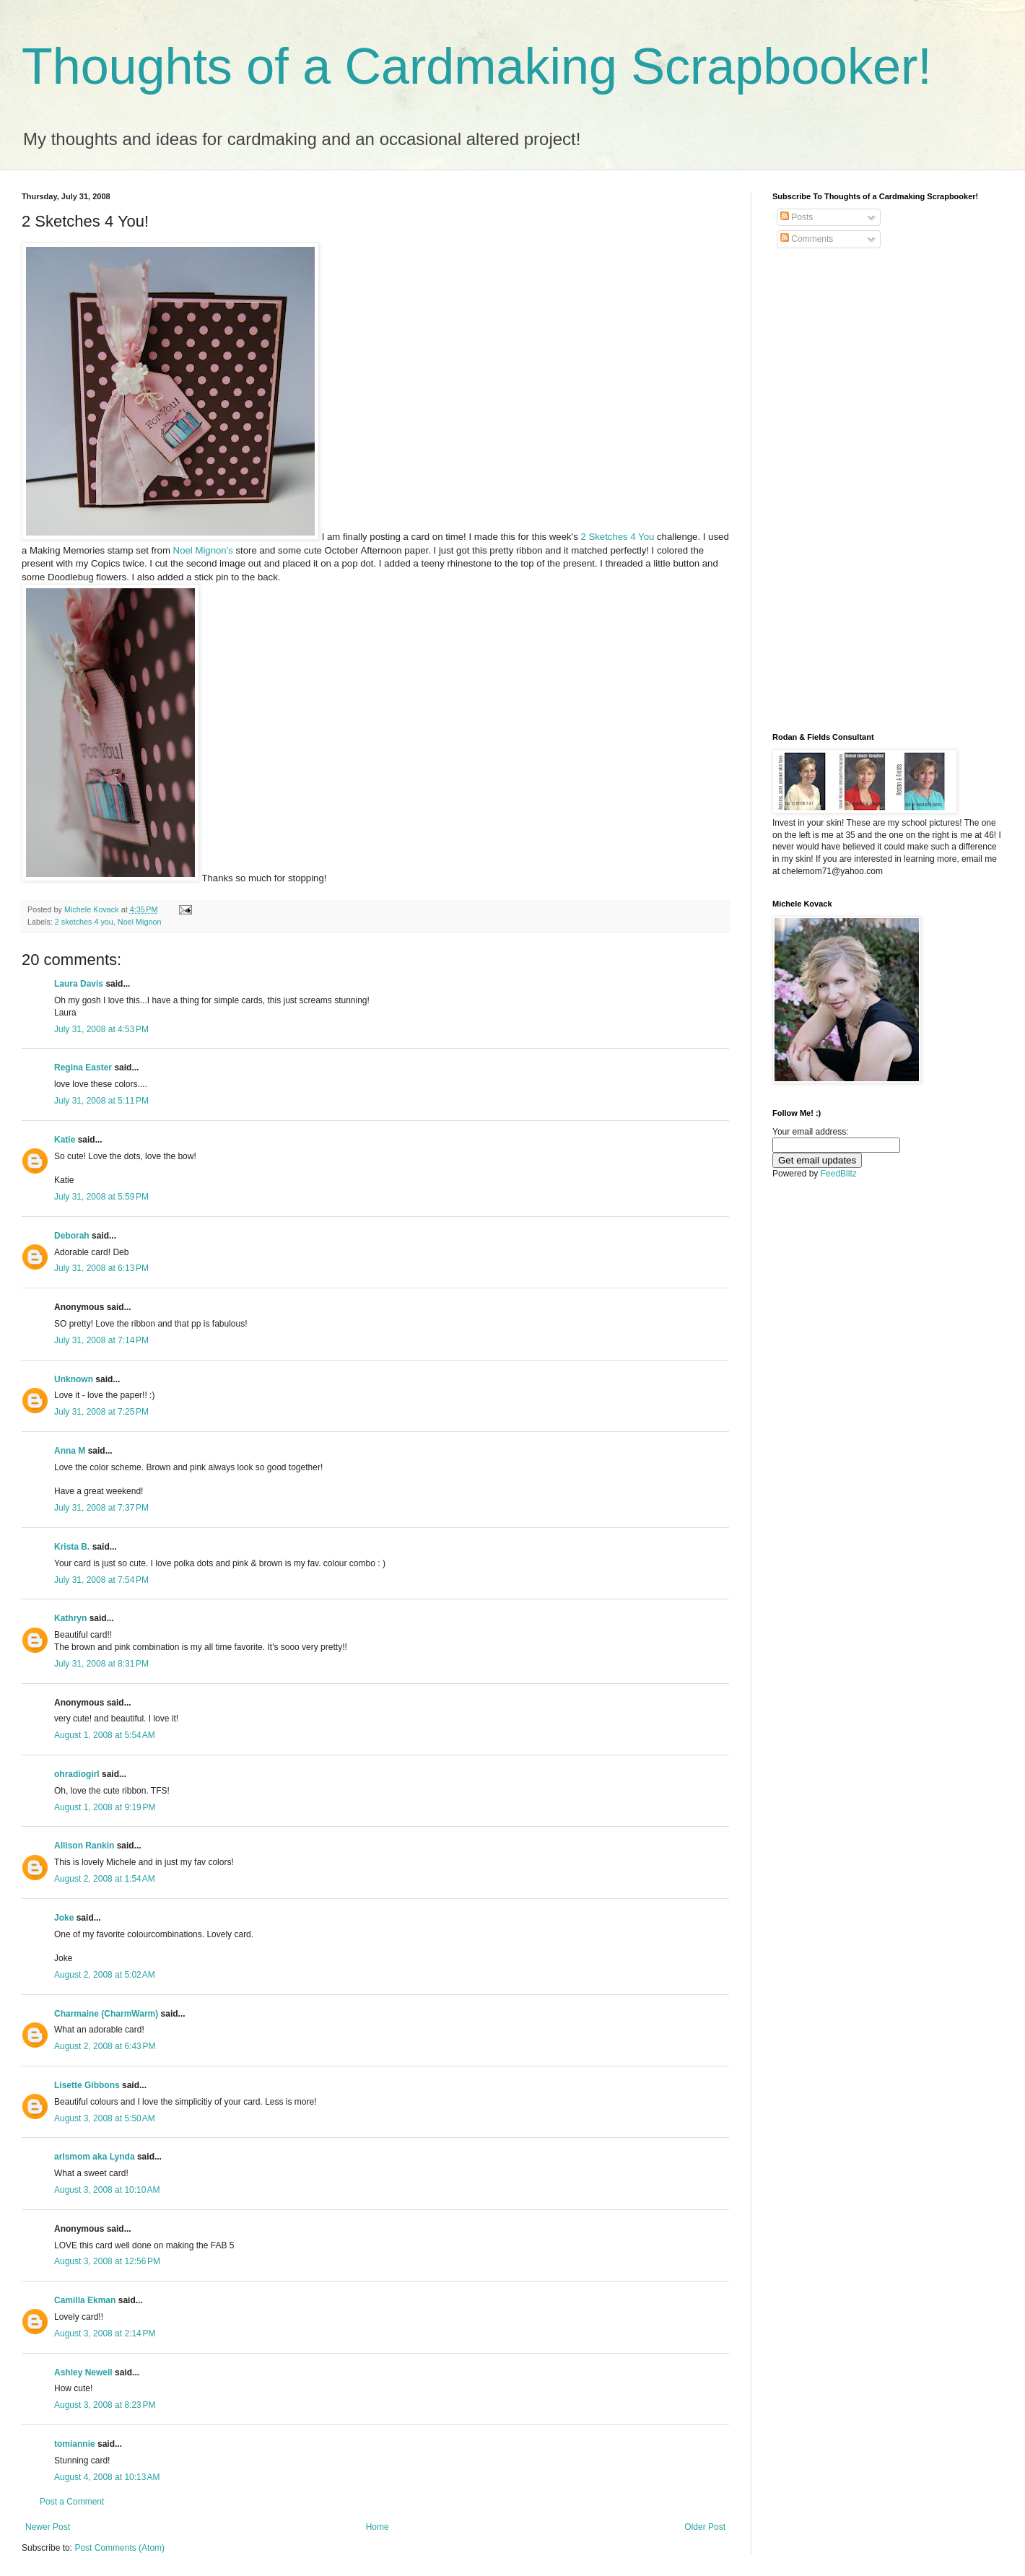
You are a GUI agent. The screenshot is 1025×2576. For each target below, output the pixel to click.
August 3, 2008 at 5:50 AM (104, 2118)
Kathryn (70, 1618)
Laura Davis (78, 984)
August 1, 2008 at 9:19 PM (104, 1807)
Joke (64, 1918)
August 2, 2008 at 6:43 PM (104, 2046)
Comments (806, 239)
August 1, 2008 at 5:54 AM (104, 1735)
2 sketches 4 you (84, 921)
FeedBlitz (839, 1174)
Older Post (704, 2527)
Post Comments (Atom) (119, 2548)
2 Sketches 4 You (618, 536)
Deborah (72, 1236)
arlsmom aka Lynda (94, 2157)
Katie (64, 1140)
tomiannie (74, 2444)
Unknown (73, 1379)
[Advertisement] (820, 490)
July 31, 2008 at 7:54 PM (101, 1580)
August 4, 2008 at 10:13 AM (107, 2477)
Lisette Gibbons (87, 2085)
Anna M (69, 1451)
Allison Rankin (84, 1846)
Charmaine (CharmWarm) (106, 2014)
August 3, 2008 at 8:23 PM (104, 2405)
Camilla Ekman (84, 2300)
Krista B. (72, 1547)
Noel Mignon (140, 921)
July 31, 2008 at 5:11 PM (101, 1101)
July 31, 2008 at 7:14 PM (101, 1340)
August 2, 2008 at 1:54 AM (104, 1879)
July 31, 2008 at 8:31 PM (101, 1664)
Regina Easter (83, 1067)
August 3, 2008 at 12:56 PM (107, 2261)
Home (377, 2527)
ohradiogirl (77, 1774)
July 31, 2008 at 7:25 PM (101, 1412)
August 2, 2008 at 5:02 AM (104, 1975)
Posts (796, 217)
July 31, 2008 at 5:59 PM (101, 1197)
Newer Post (47, 2527)
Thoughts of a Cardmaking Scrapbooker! (477, 66)
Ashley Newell (83, 2372)
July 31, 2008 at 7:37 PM (101, 1508)
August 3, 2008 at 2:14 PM (104, 2333)
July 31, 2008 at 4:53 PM (101, 1029)
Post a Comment (72, 2502)
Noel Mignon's (204, 550)
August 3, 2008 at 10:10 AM (107, 2190)
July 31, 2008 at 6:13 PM (101, 1268)
